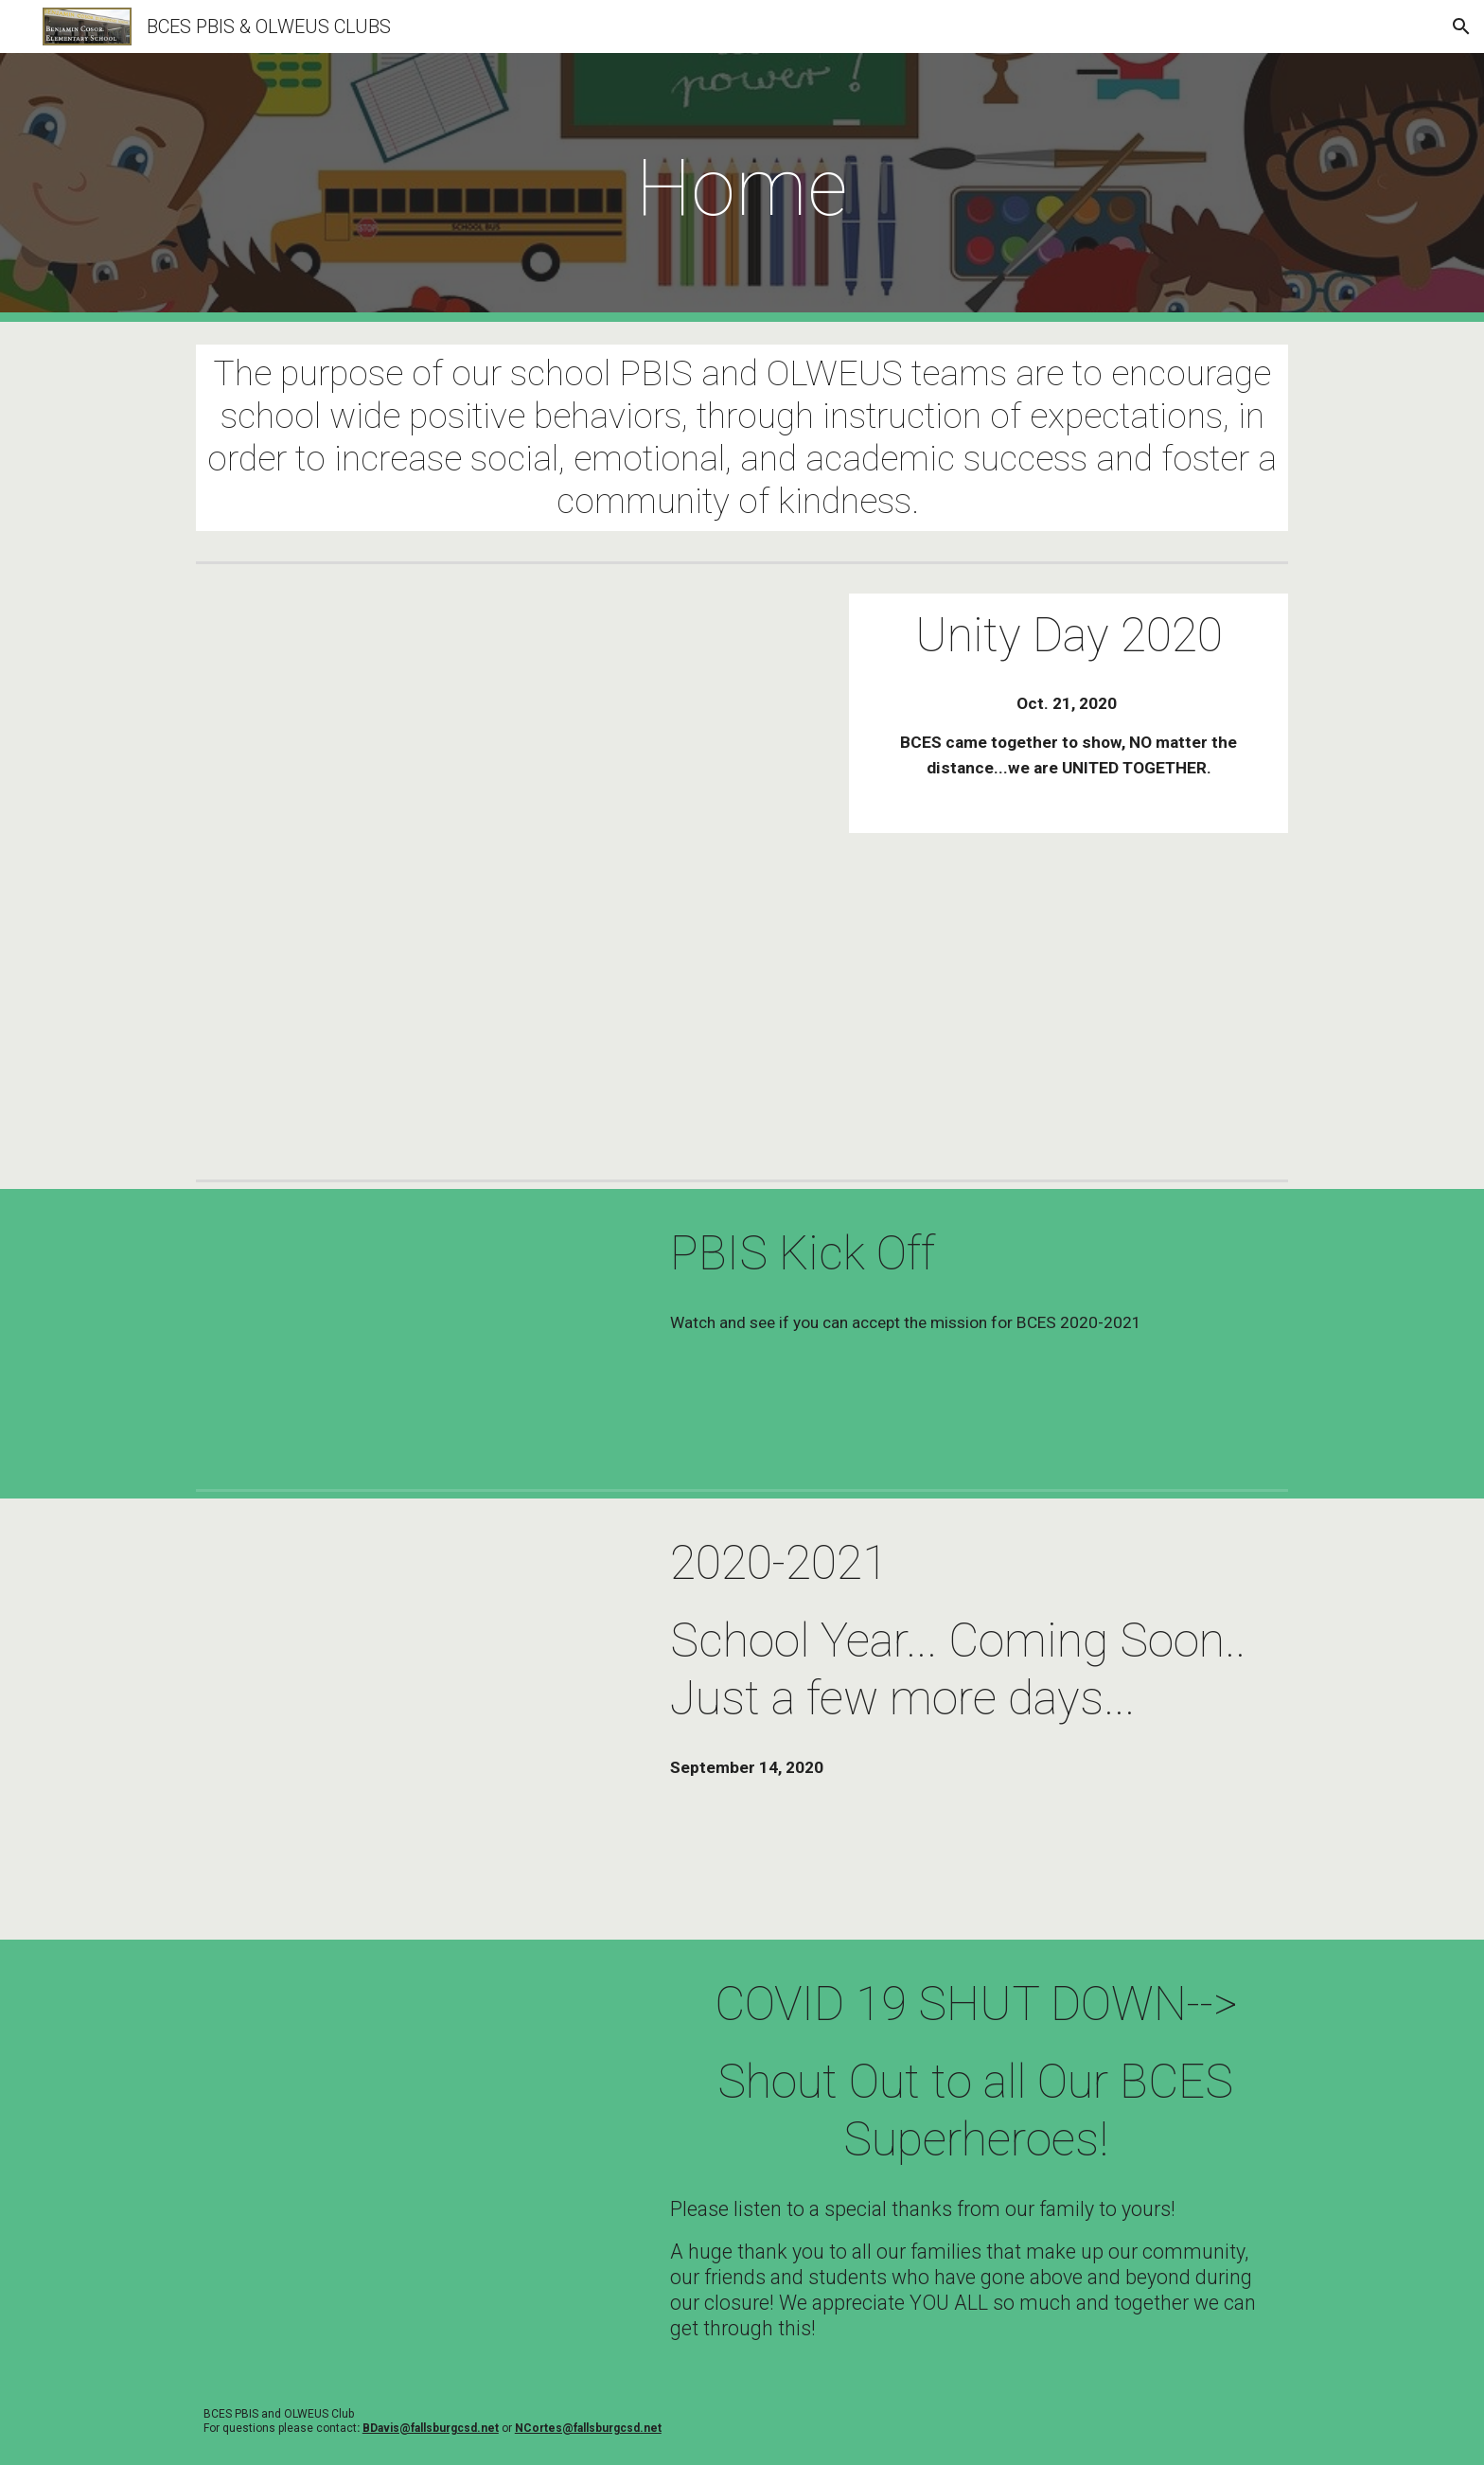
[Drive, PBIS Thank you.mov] (415, 2085)
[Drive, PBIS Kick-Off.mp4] (415, 1335)
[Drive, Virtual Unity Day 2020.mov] (509, 872)
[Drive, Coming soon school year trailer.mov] (415, 1719)
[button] (1461, 26)
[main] (742, 188)
